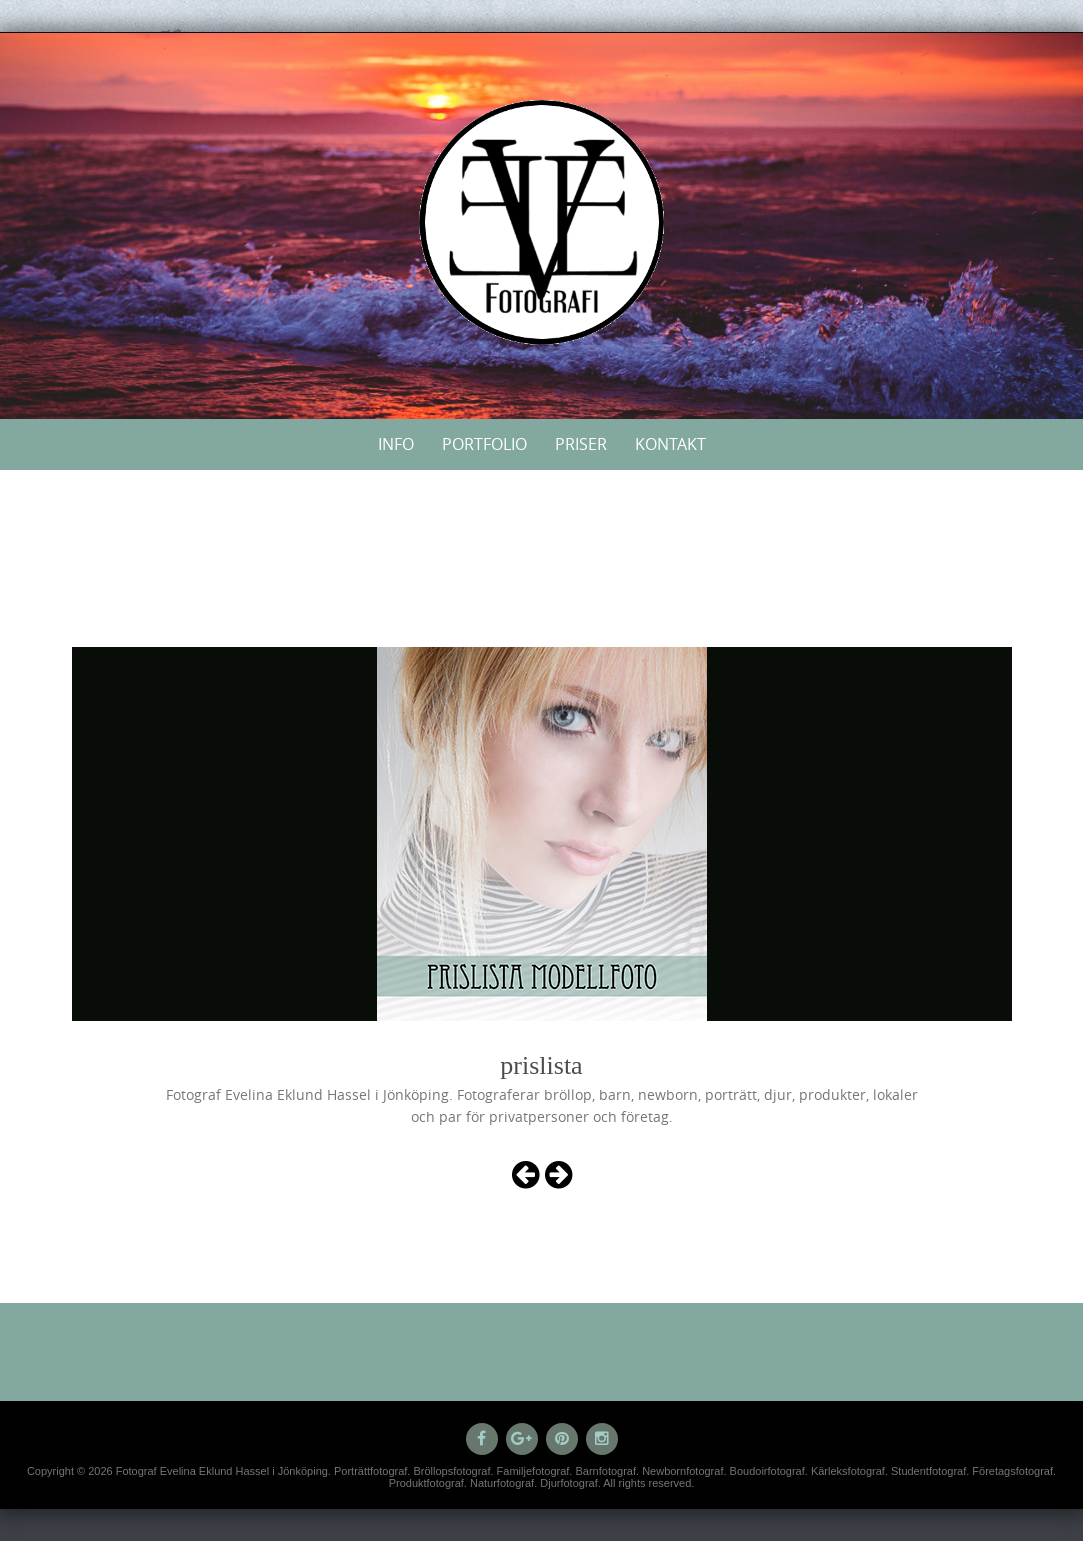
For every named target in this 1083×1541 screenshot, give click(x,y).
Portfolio (484, 444)
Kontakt (670, 444)
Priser (581, 444)
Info (396, 444)
